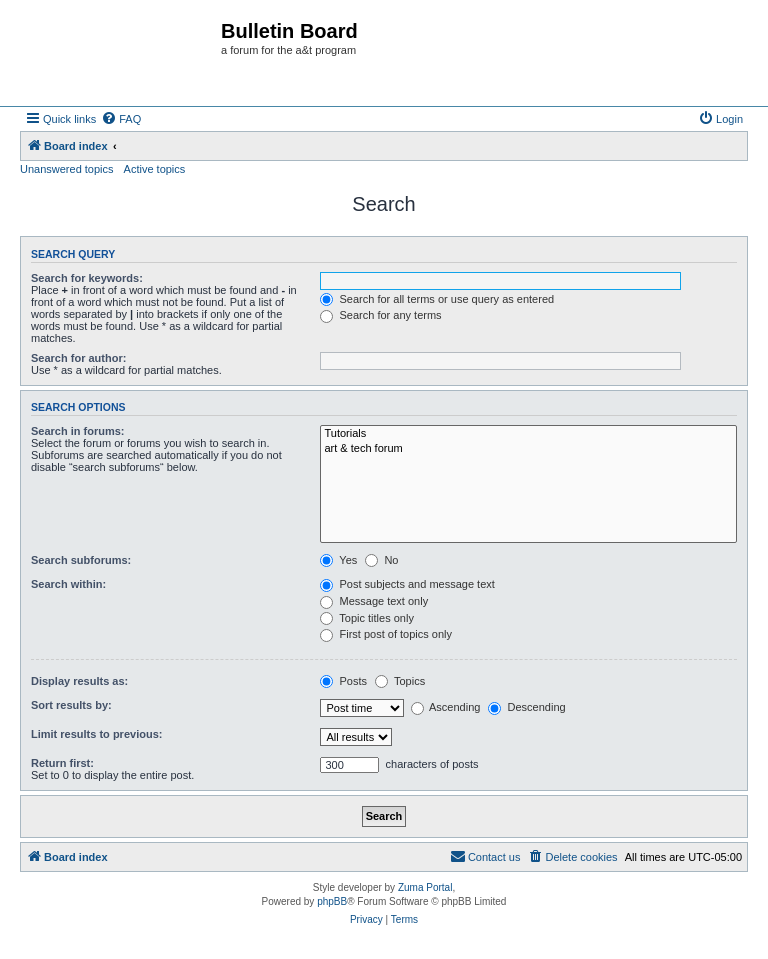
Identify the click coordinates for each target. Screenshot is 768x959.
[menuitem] (121, 119)
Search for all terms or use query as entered (437, 299)
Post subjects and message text (407, 584)
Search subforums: (81, 560)
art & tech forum (528, 449)
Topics (400, 681)
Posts (343, 681)
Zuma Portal (425, 887)
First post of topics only (386, 634)
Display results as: (79, 681)
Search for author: (78, 358)
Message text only (374, 601)
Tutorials (528, 434)
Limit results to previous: (96, 734)
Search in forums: (78, 431)
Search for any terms (380, 315)
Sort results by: (71, 705)
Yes (338, 560)
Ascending (446, 707)
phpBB (332, 901)
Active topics (155, 169)
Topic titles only (366, 618)
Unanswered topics (67, 169)
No (381, 560)
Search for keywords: (87, 278)
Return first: (62, 763)
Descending (526, 707)
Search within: (68, 584)
